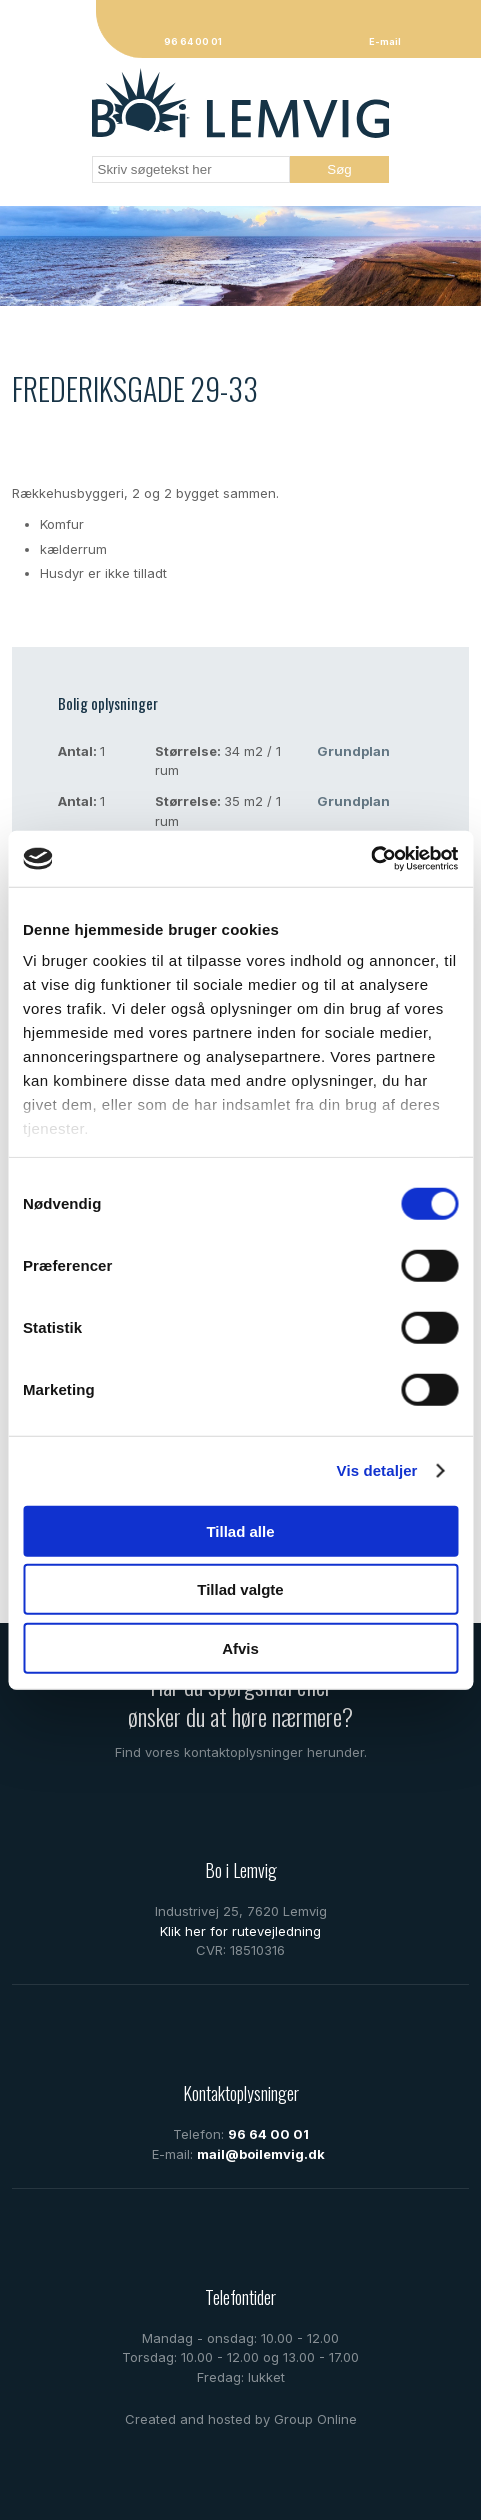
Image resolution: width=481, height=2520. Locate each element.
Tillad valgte (240, 1589)
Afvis (240, 1647)
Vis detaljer (377, 1470)
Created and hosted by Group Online (241, 2419)
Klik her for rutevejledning (240, 1931)
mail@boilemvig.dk (261, 2154)
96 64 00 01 (268, 2134)
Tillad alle (240, 1530)
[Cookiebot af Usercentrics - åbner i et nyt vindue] (370, 859)
